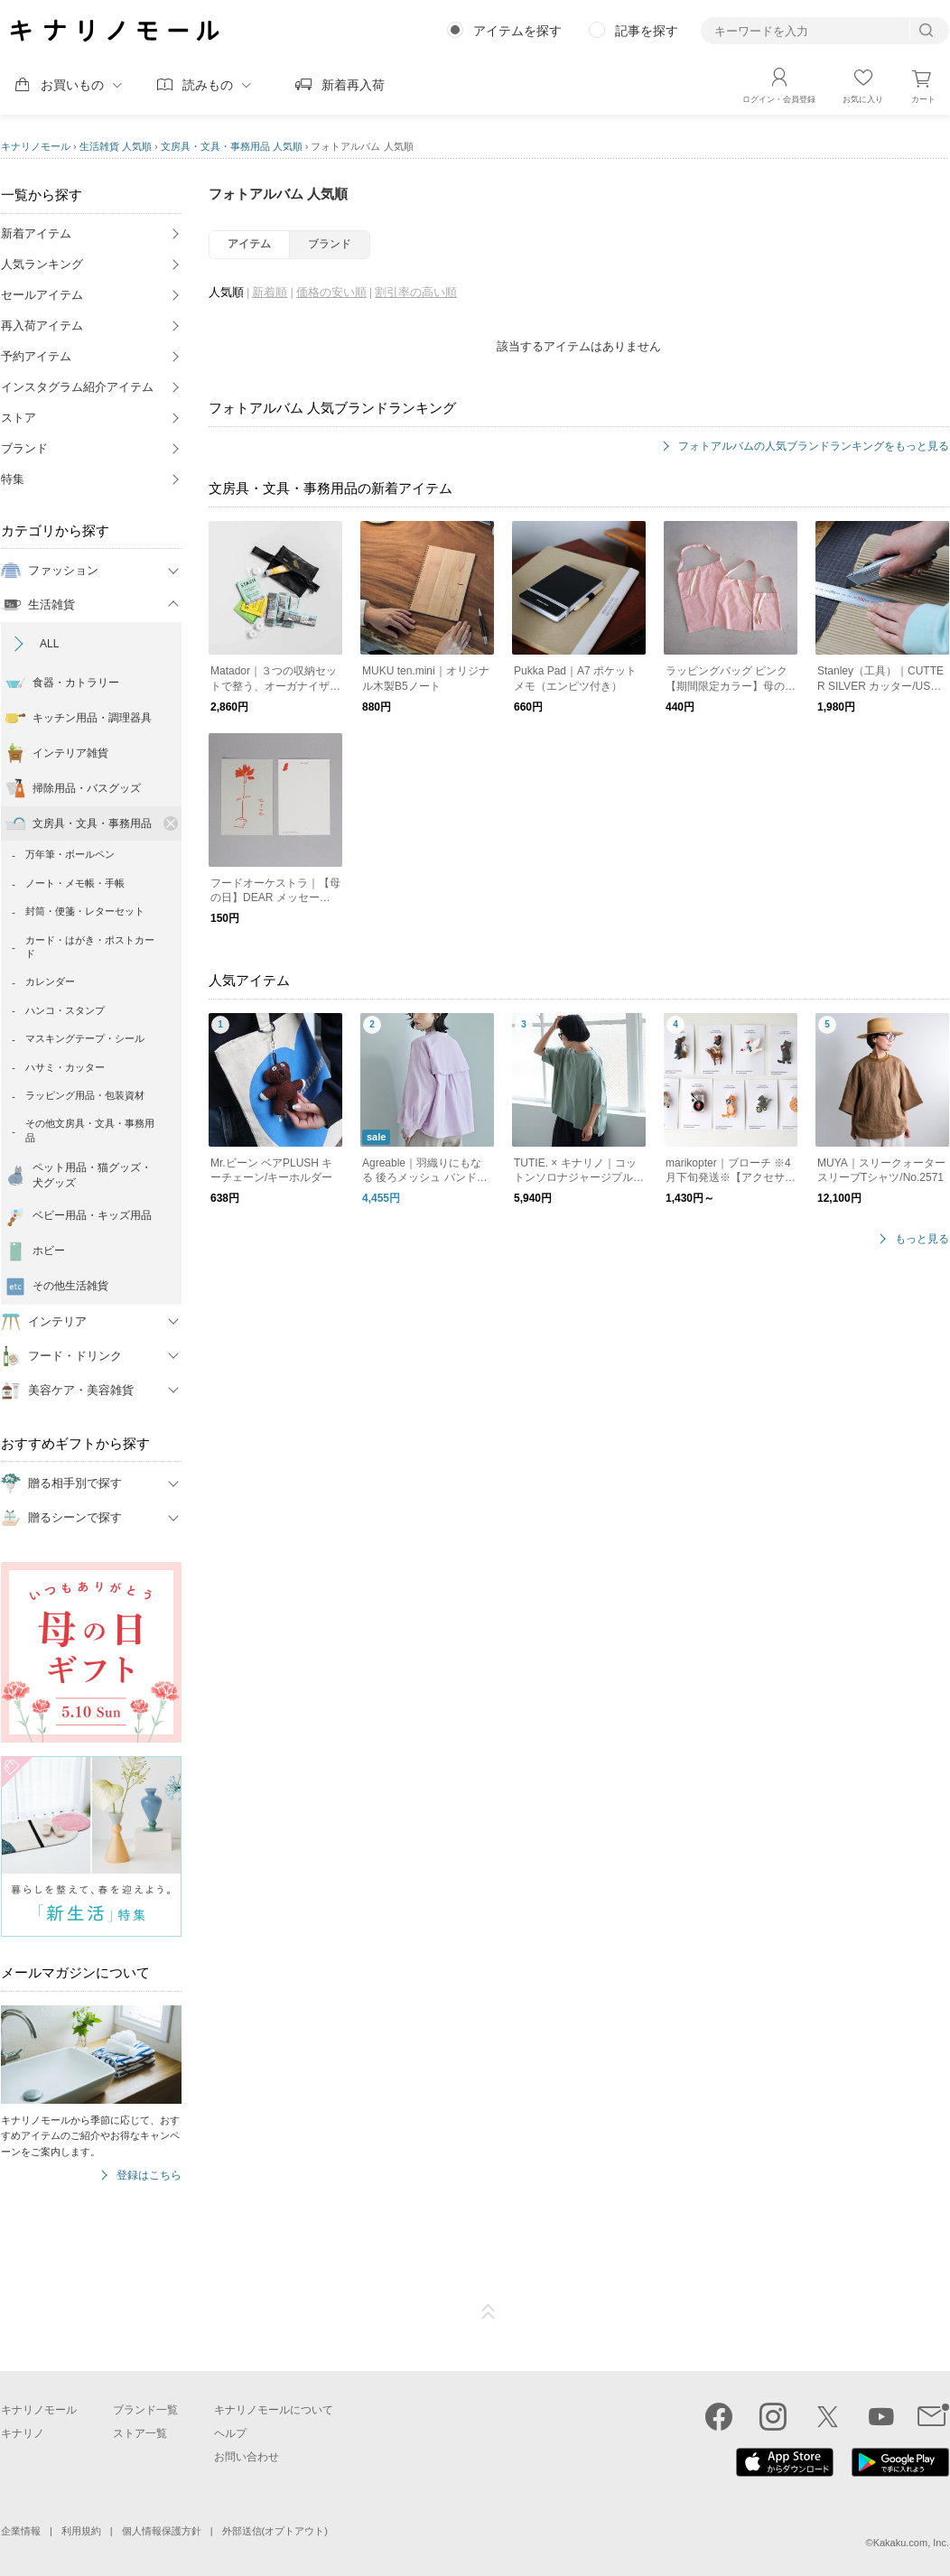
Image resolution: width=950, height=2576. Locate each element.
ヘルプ (230, 2433)
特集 (12, 479)
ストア (18, 417)
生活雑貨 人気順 (115, 146)
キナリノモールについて (273, 2410)
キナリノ (22, 2433)
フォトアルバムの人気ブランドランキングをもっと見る (813, 446)
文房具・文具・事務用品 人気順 (232, 146)
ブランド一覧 (145, 2410)
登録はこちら (149, 2175)
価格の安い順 (331, 292)
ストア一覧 (140, 2433)
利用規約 (81, 2530)
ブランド (24, 448)
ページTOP (488, 2312)
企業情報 (21, 2530)
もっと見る (922, 1239)
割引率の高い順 (416, 292)
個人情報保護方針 (161, 2530)
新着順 (269, 292)
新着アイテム (36, 233)
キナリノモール (35, 146)
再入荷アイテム (42, 325)
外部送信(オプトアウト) (275, 2530)
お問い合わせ (246, 2456)
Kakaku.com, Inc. (911, 2542)
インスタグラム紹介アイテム (77, 387)
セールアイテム (42, 295)
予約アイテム (36, 356)
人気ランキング (42, 264)
